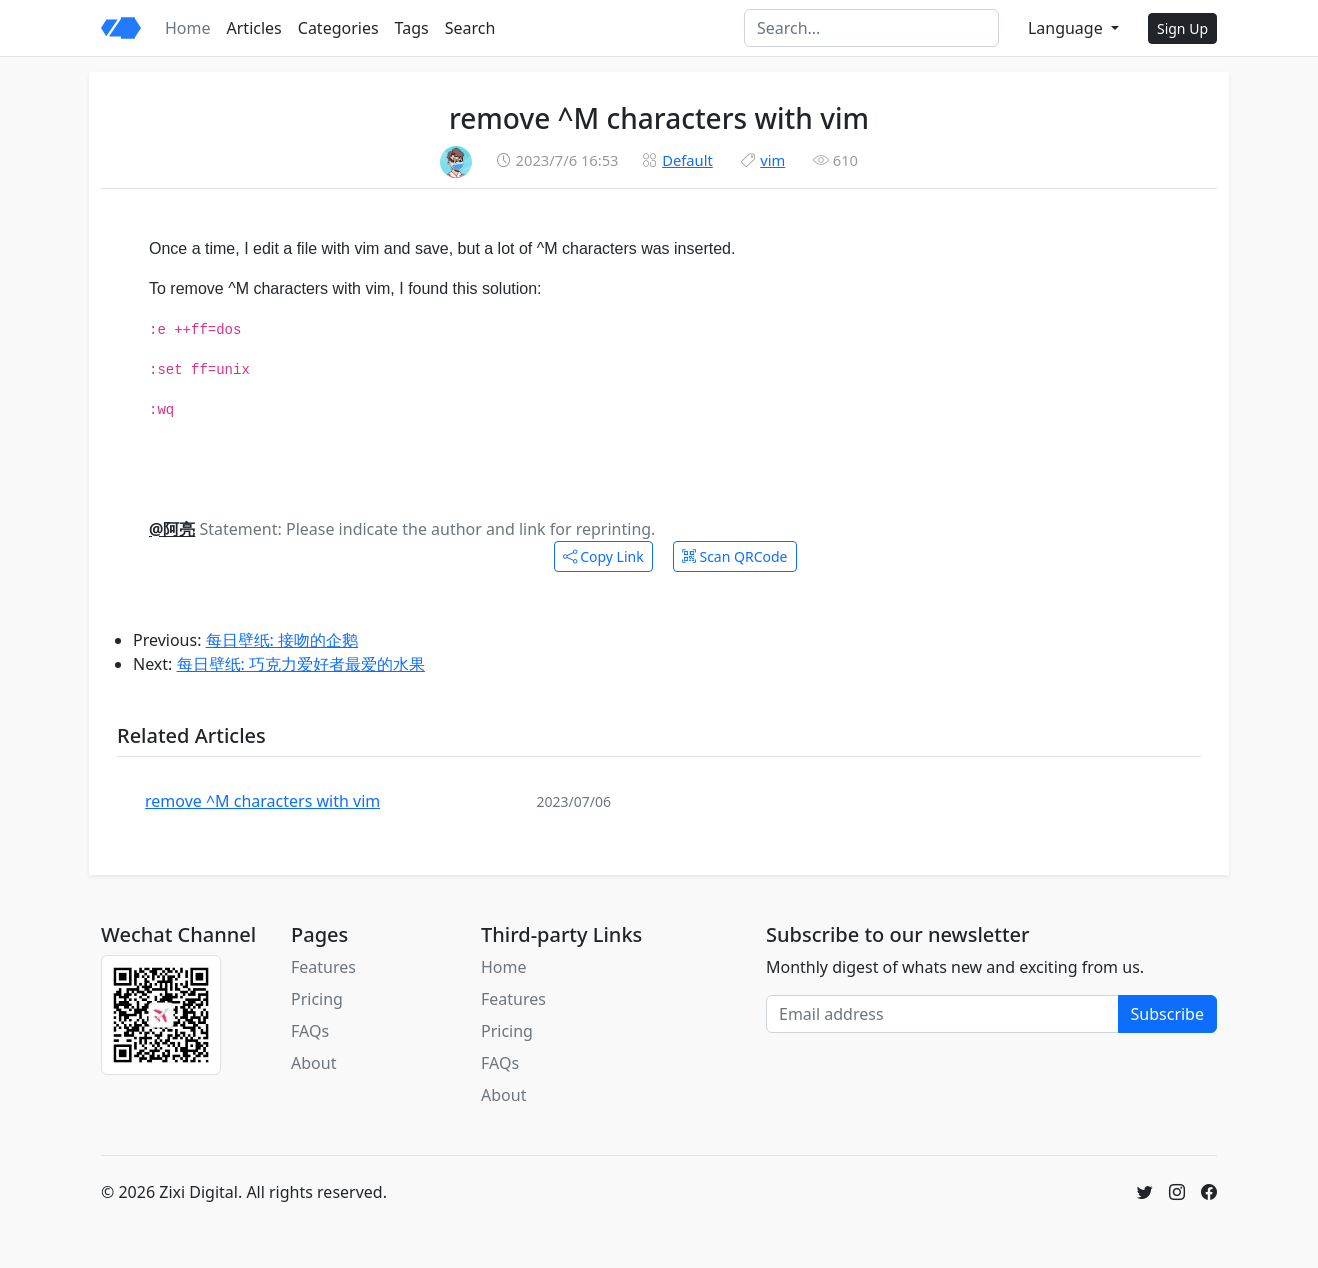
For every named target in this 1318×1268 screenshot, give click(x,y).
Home (188, 28)
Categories (338, 28)
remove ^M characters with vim (262, 801)
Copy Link (603, 556)
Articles (254, 28)
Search (470, 28)
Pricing (317, 999)
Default (687, 160)
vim (772, 160)
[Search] (871, 28)
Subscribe (1167, 1014)
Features (323, 967)
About (313, 1063)
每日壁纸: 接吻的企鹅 (282, 640)
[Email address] (942, 1014)
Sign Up (1182, 28)
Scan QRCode (735, 556)
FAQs (310, 1031)
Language (1067, 28)
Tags (412, 28)
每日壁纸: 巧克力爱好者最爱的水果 (301, 664)
